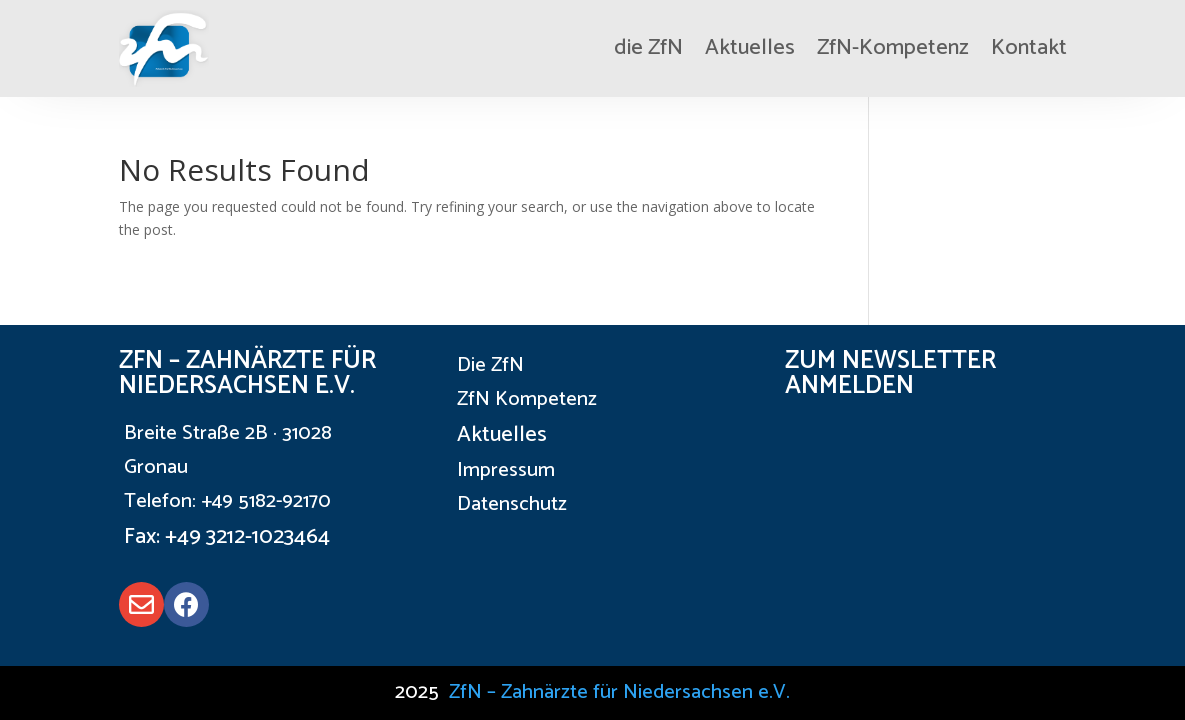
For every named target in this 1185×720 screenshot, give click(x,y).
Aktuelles (750, 48)
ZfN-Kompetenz (893, 48)
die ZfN (648, 48)
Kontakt (1029, 48)
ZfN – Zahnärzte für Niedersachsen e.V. (619, 692)
